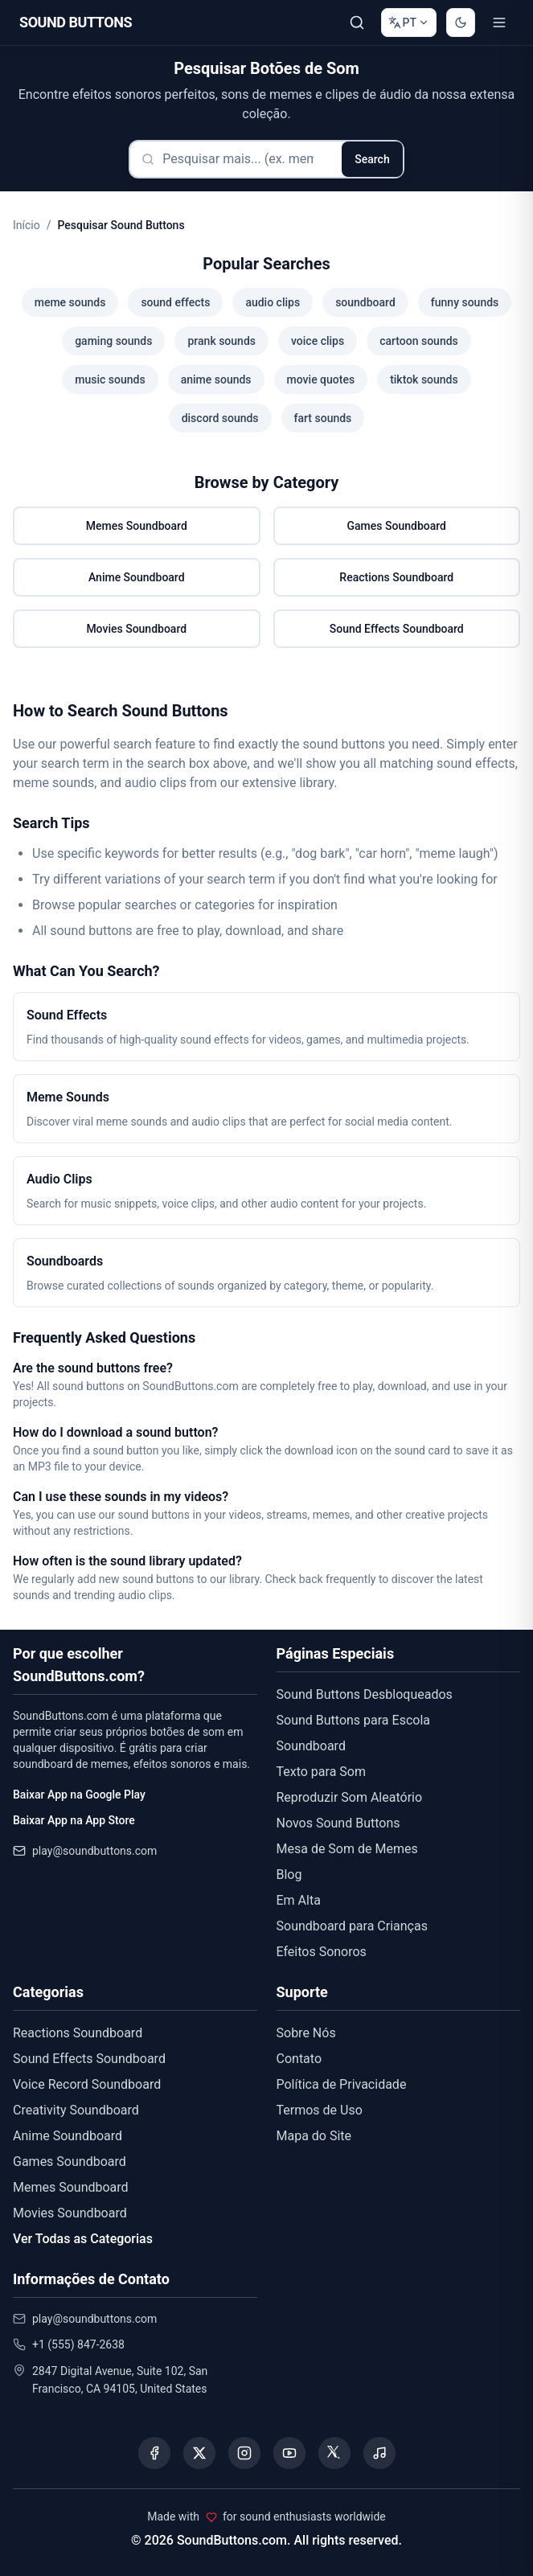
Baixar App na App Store (74, 1820)
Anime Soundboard (136, 577)
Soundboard (311, 1746)
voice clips (317, 340)
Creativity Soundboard (76, 2110)
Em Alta (299, 1900)
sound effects (175, 302)
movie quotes (321, 379)
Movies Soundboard (136, 628)
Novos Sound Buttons (338, 1823)
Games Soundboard (396, 525)
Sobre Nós (306, 2033)
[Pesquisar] (356, 22)
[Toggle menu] (499, 22)
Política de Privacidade (342, 2084)
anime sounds (216, 379)
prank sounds (221, 340)
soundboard (365, 302)
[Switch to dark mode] (460, 22)
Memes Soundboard (136, 525)
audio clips (272, 302)
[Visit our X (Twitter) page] (199, 2453)
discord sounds (220, 418)
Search (372, 159)
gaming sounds (113, 340)
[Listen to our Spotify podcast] (379, 2453)
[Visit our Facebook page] (154, 2453)
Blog (289, 1874)
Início (26, 225)
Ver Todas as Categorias (83, 2238)
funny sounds (464, 302)
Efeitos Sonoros (322, 1951)
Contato (299, 2058)
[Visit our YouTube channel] (289, 2453)
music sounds (110, 379)
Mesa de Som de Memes (347, 1848)
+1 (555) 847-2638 (78, 2344)
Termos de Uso (320, 2110)
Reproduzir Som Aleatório (350, 1797)
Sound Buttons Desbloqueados (365, 1694)
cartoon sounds (418, 340)
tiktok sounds (424, 379)
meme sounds (70, 302)
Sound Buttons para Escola (353, 1720)
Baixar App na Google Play (79, 1794)
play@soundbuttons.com (94, 1850)
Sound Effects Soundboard (397, 628)
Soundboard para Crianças (352, 1926)
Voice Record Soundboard (87, 2084)
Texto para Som (322, 1771)
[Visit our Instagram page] (244, 2453)
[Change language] (409, 22)
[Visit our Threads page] (334, 2453)
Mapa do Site (314, 2135)
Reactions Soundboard (396, 577)
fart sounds (323, 418)
